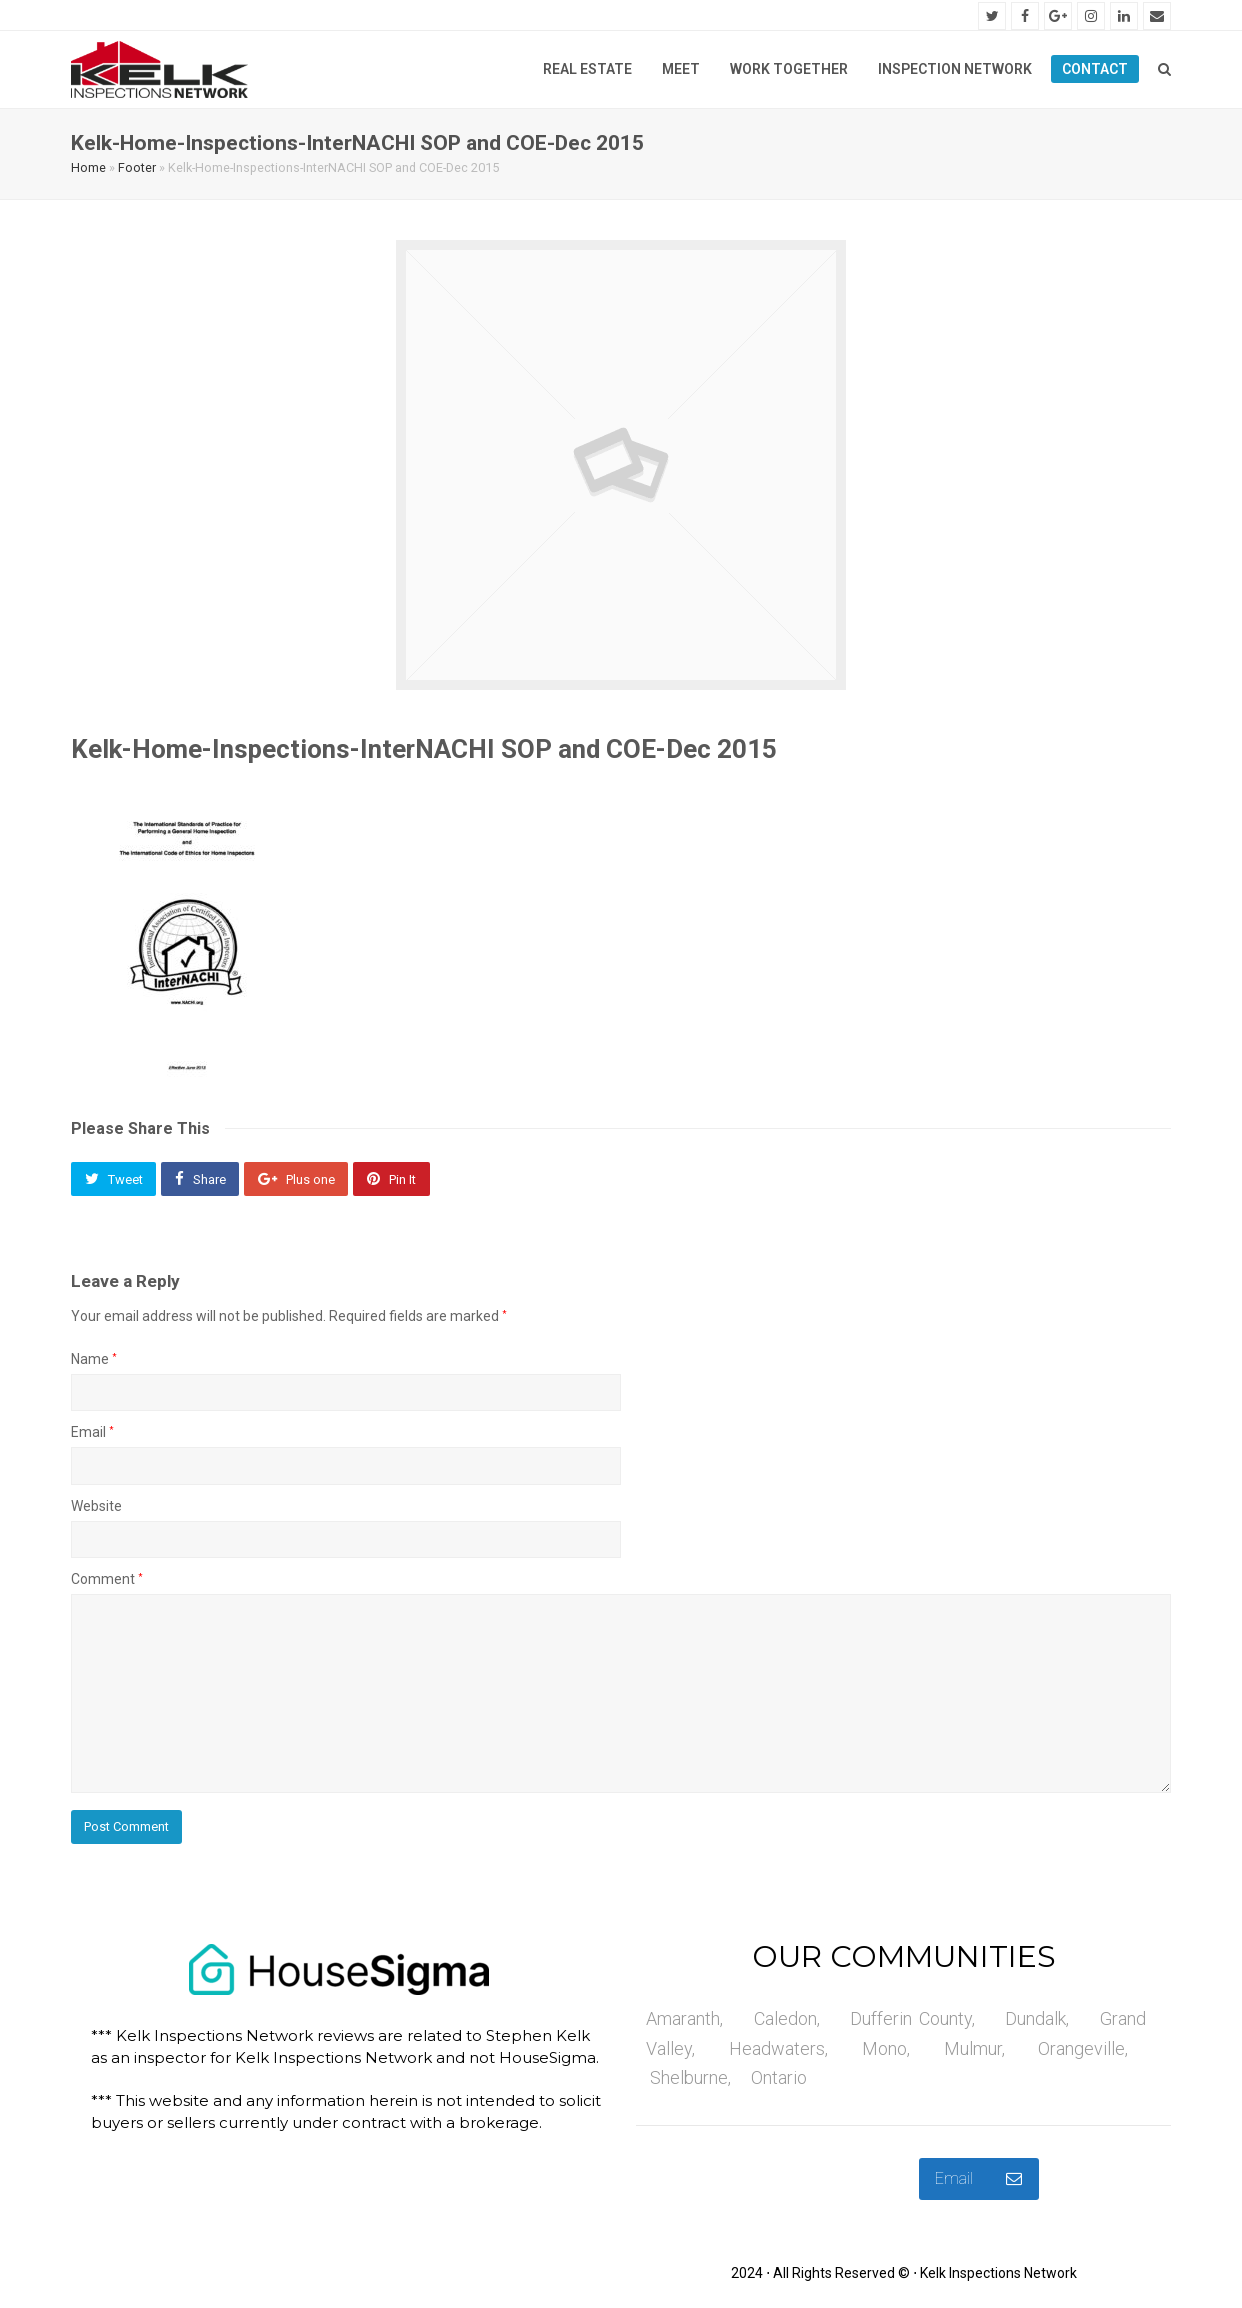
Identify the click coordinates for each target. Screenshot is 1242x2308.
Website (96, 1509)
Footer (137, 170)
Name (94, 1363)
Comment (107, 1582)
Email (92, 1436)
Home (88, 170)
